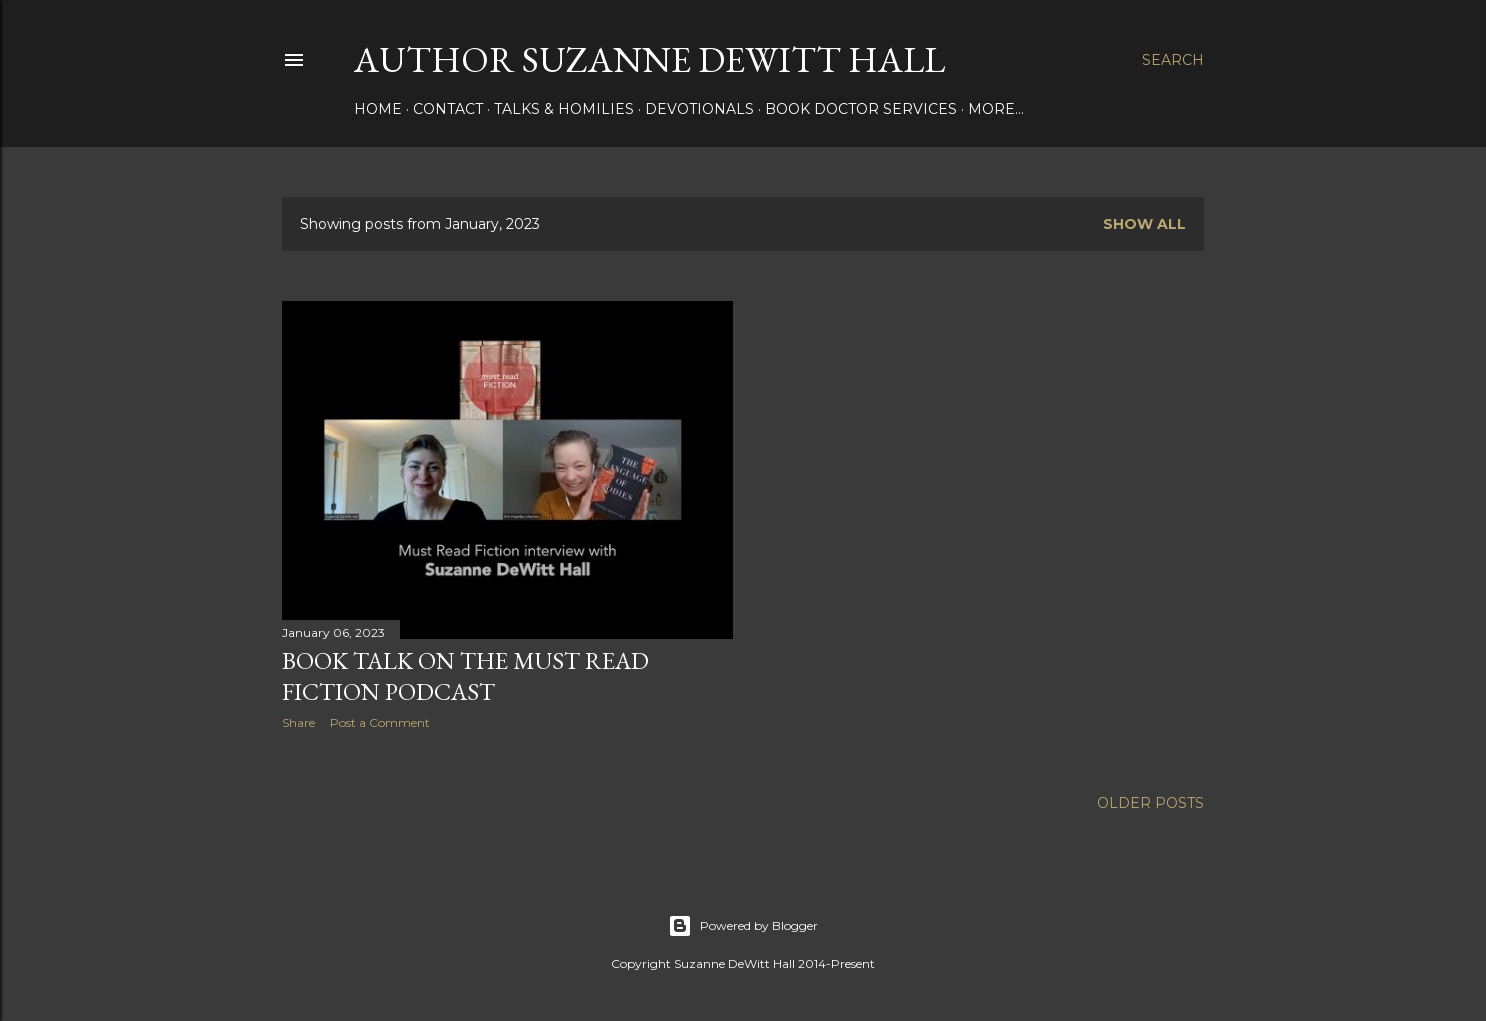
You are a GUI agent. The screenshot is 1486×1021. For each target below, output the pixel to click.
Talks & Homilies (564, 109)
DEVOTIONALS (699, 109)
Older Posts (1150, 803)
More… (996, 109)
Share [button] (298, 722)
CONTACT (448, 109)
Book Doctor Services (861, 109)
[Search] (1173, 60)
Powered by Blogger (743, 926)
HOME (378, 109)
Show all (1144, 224)
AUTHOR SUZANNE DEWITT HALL (649, 59)
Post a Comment (380, 722)
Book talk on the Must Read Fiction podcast (465, 676)
